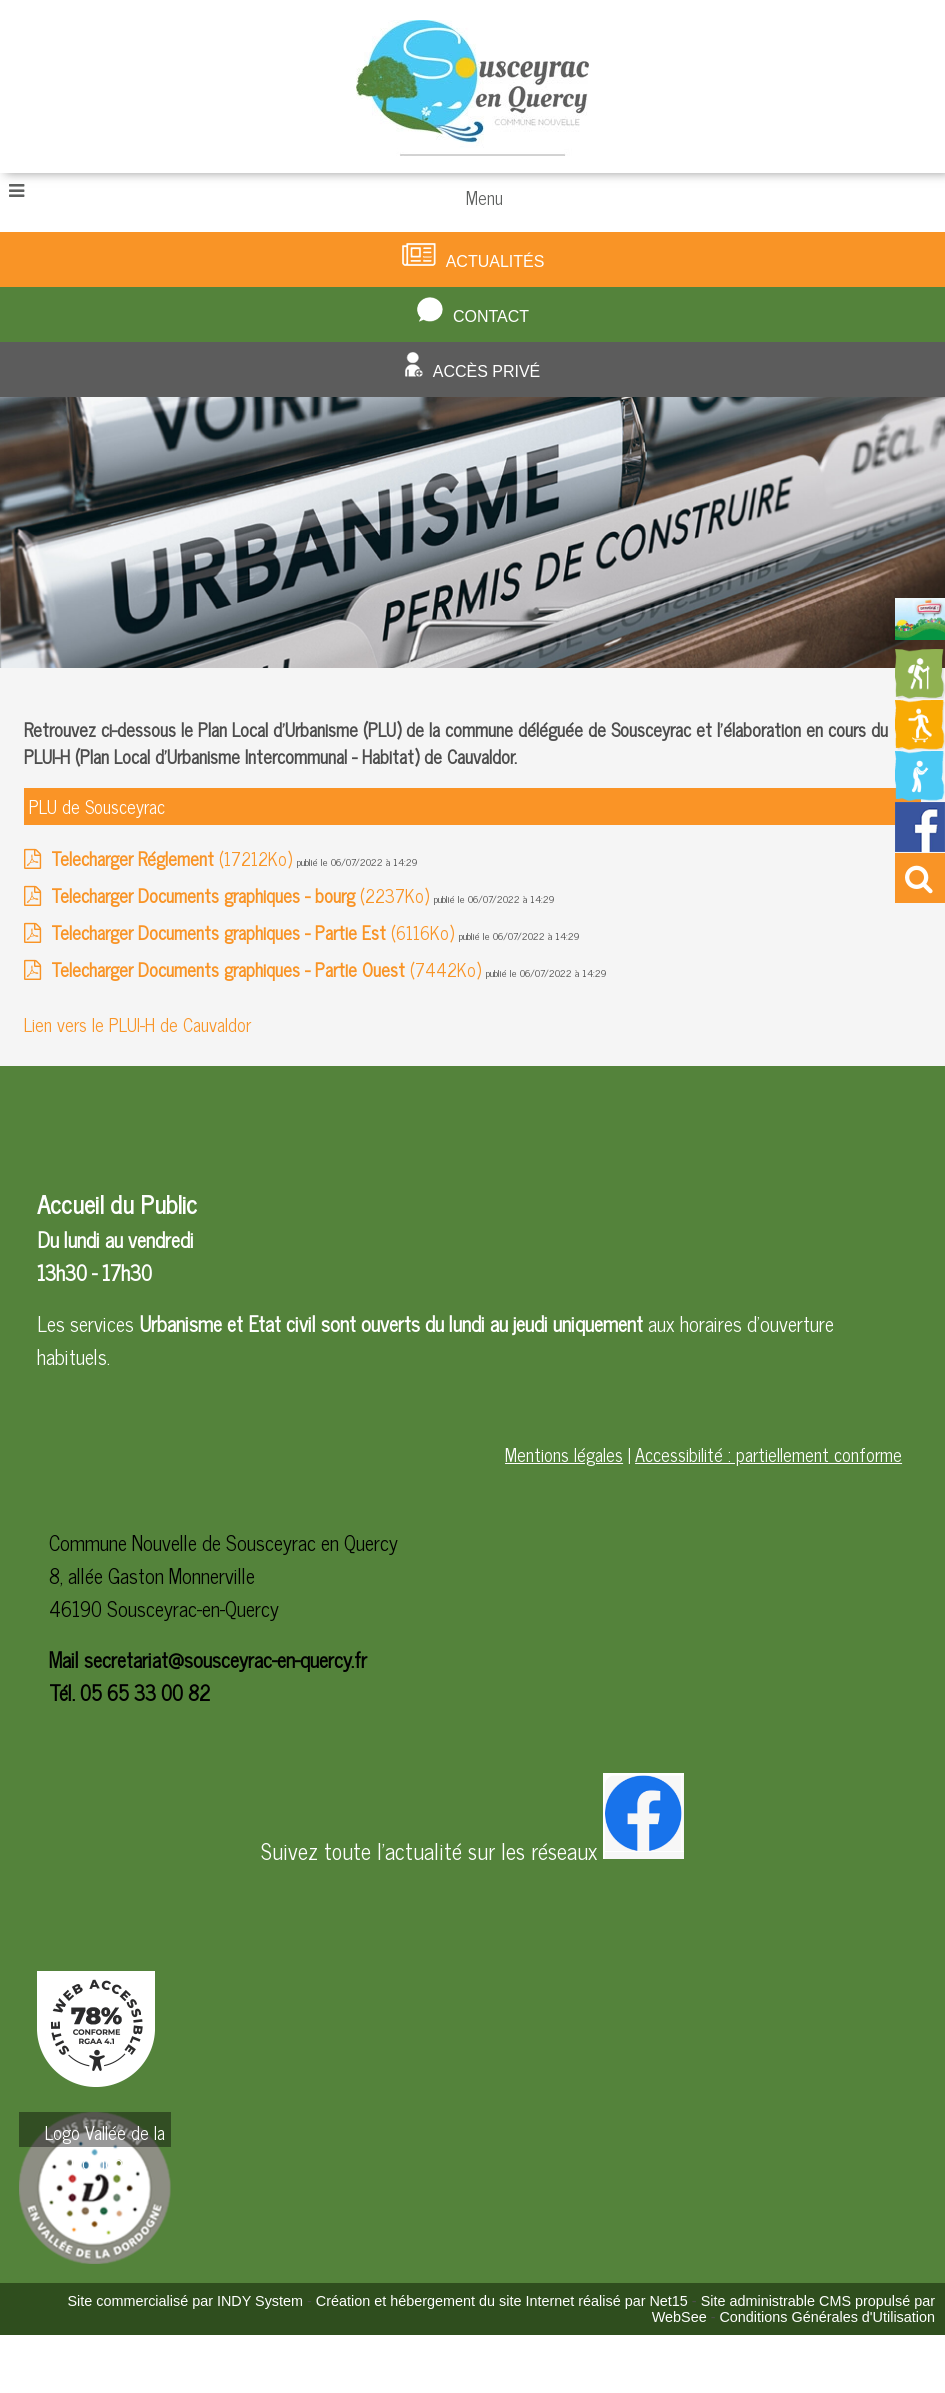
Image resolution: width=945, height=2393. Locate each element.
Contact (491, 316)
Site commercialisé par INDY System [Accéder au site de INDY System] (185, 2301)
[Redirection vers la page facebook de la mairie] (920, 844)
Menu (484, 197)
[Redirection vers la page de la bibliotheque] (920, 794)
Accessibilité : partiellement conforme (768, 1454)
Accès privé (487, 371)
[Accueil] (472, 86)
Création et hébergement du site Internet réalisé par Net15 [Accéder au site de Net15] (502, 2301)
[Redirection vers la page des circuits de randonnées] (920, 692)
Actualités (495, 261)
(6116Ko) (255, 932)
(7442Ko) (268, 969)
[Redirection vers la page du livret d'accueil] (920, 632)
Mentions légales (564, 1454)
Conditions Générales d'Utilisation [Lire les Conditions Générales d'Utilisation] (827, 2317)
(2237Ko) (242, 895)
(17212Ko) (174, 858)
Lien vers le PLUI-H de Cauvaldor (137, 1024)
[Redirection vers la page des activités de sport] (920, 743)
